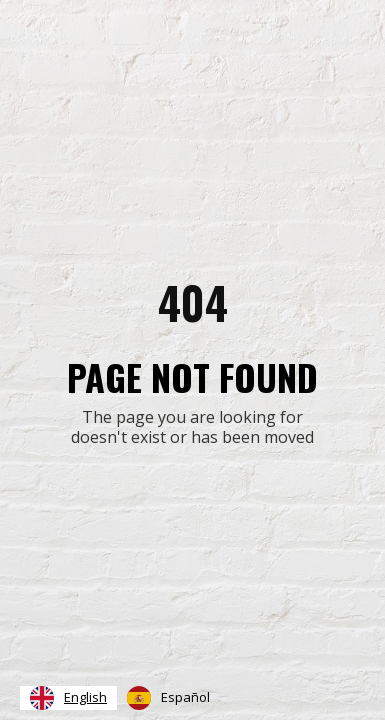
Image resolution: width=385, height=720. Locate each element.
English (68, 698)
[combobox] (68, 698)
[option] (168, 698)
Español (168, 698)
